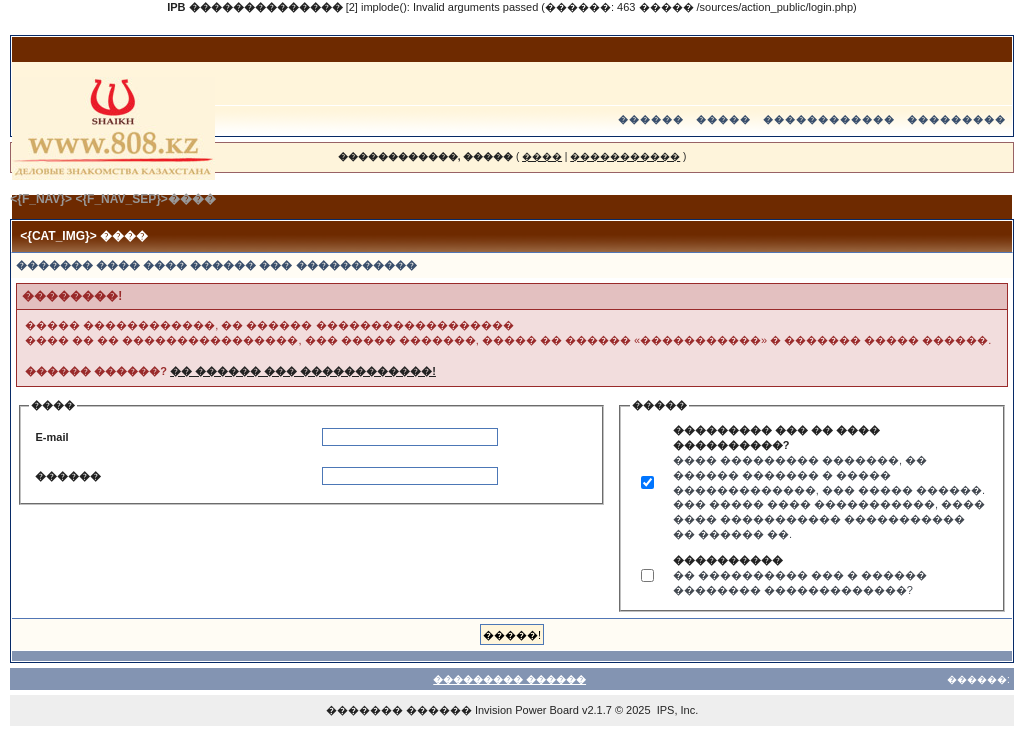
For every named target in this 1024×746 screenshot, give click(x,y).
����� (723, 119)
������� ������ (399, 710)
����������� (625, 156)
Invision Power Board (527, 710)
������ (651, 119)
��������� (956, 119)
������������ (829, 119)
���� (542, 156)
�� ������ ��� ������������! (303, 371)
